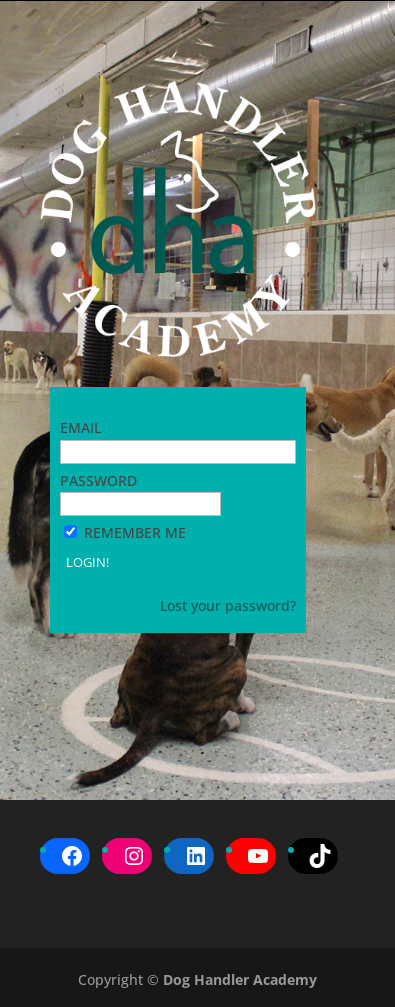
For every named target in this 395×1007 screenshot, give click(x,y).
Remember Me (135, 532)
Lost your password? (228, 605)
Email (80, 427)
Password (98, 480)
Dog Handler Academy (240, 979)
